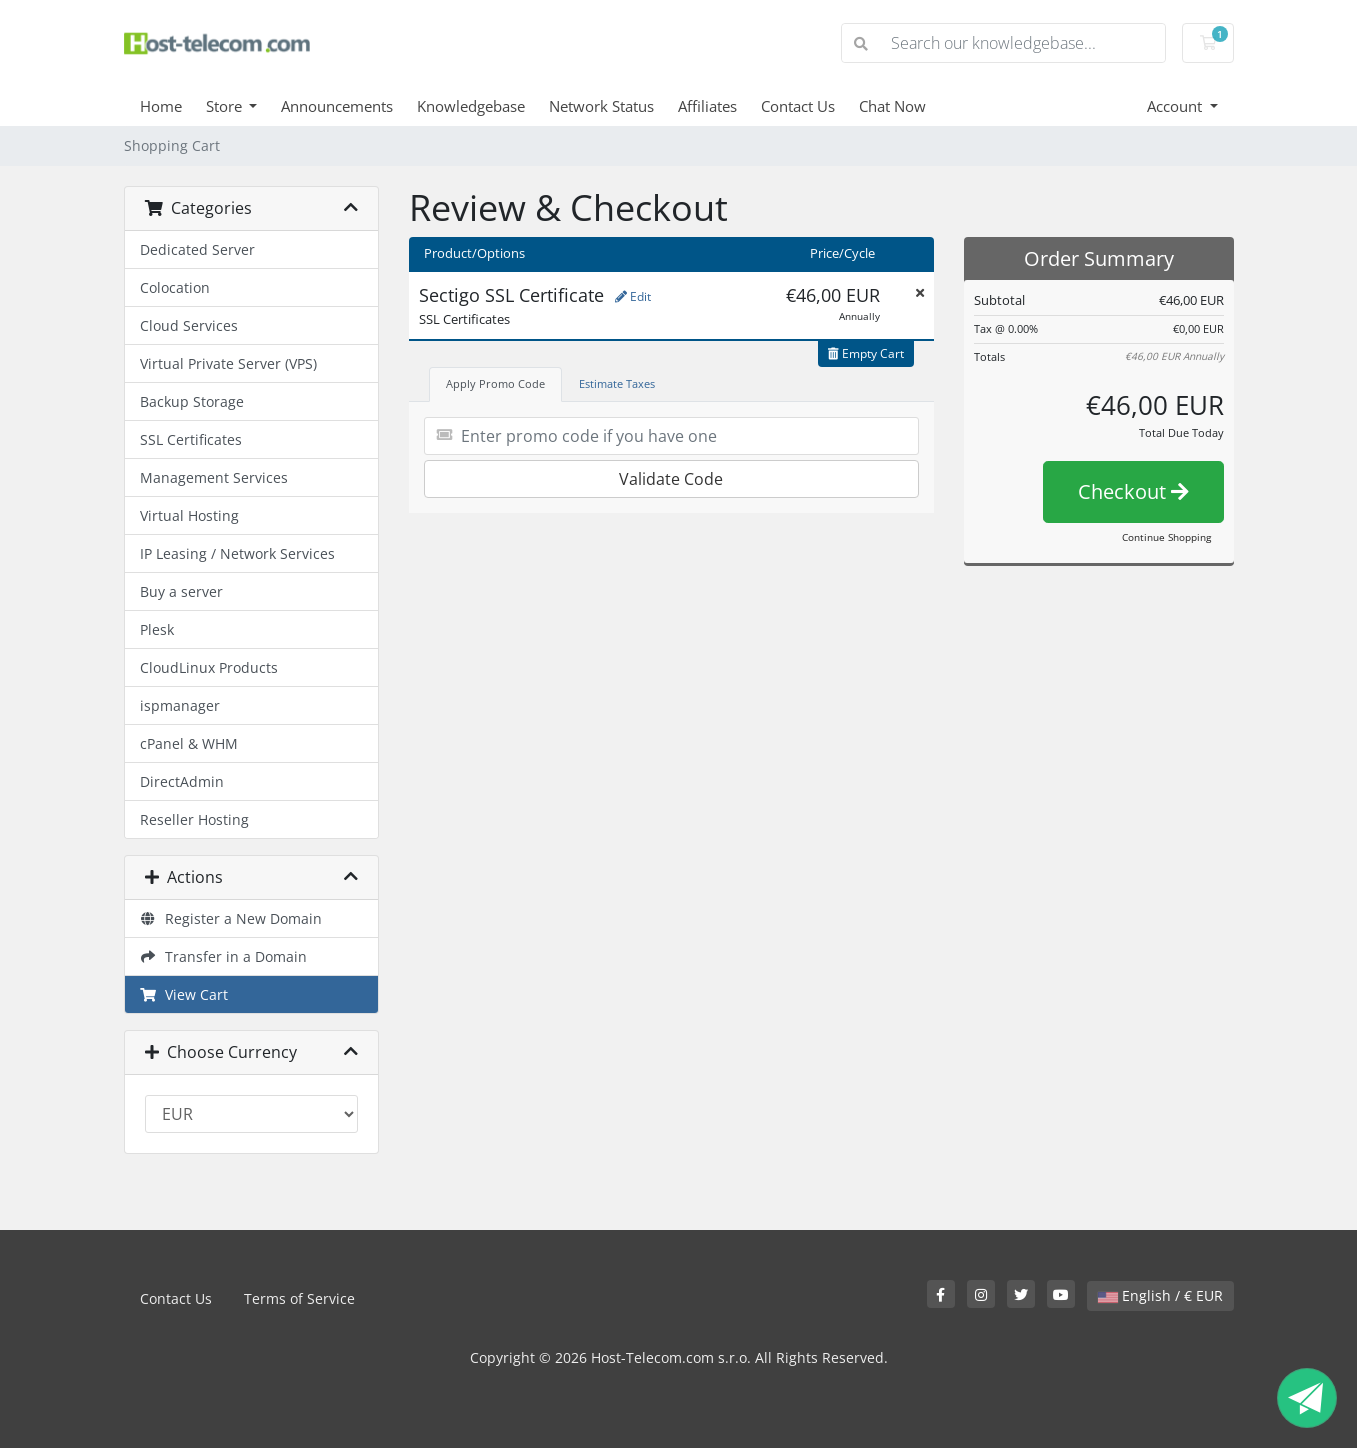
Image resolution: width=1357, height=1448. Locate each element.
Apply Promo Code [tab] (495, 383)
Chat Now (892, 106)
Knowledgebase (471, 106)
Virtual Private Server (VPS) (228, 363)
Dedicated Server (197, 249)
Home (161, 106)
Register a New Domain (231, 918)
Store (226, 106)
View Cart (184, 994)
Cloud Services (189, 325)
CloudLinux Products (209, 667)
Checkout (1133, 491)
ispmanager (180, 705)
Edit (633, 296)
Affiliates (707, 106)
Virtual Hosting (189, 515)
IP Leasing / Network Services (237, 553)
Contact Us (798, 106)
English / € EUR (1160, 1295)
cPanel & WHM (189, 743)
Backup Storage (192, 401)
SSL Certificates (191, 439)
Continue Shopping (1166, 537)
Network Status (601, 106)
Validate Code (671, 479)
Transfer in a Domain (224, 956)
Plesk (157, 629)
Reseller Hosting (194, 819)
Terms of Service (299, 1298)
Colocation (175, 287)
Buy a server (181, 591)
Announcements (337, 106)
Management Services (214, 477)
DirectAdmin (182, 781)
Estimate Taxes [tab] (617, 383)
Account (1176, 106)
